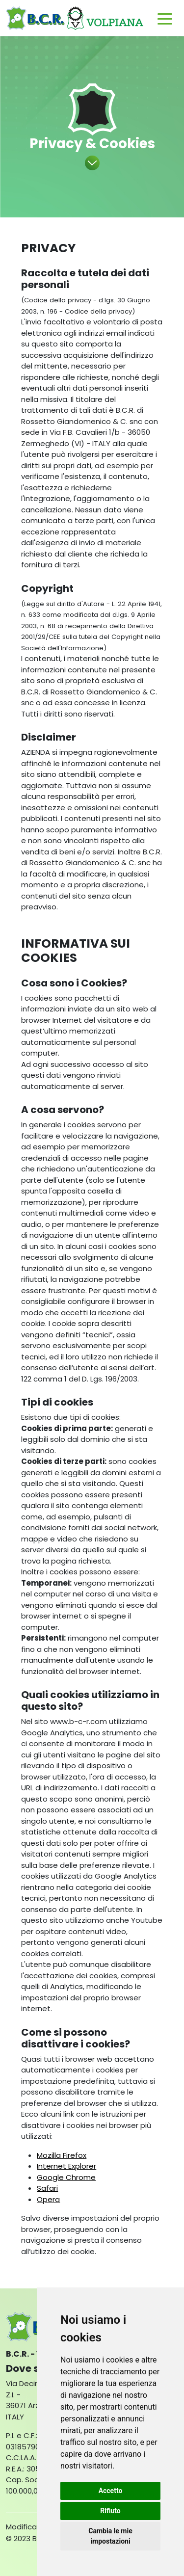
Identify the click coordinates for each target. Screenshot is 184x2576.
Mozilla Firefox (61, 2155)
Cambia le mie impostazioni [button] (110, 2536)
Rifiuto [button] (110, 2511)
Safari (47, 2188)
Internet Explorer (66, 2166)
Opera (48, 2199)
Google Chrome (66, 2177)
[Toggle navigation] (165, 18)
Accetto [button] (111, 2491)
